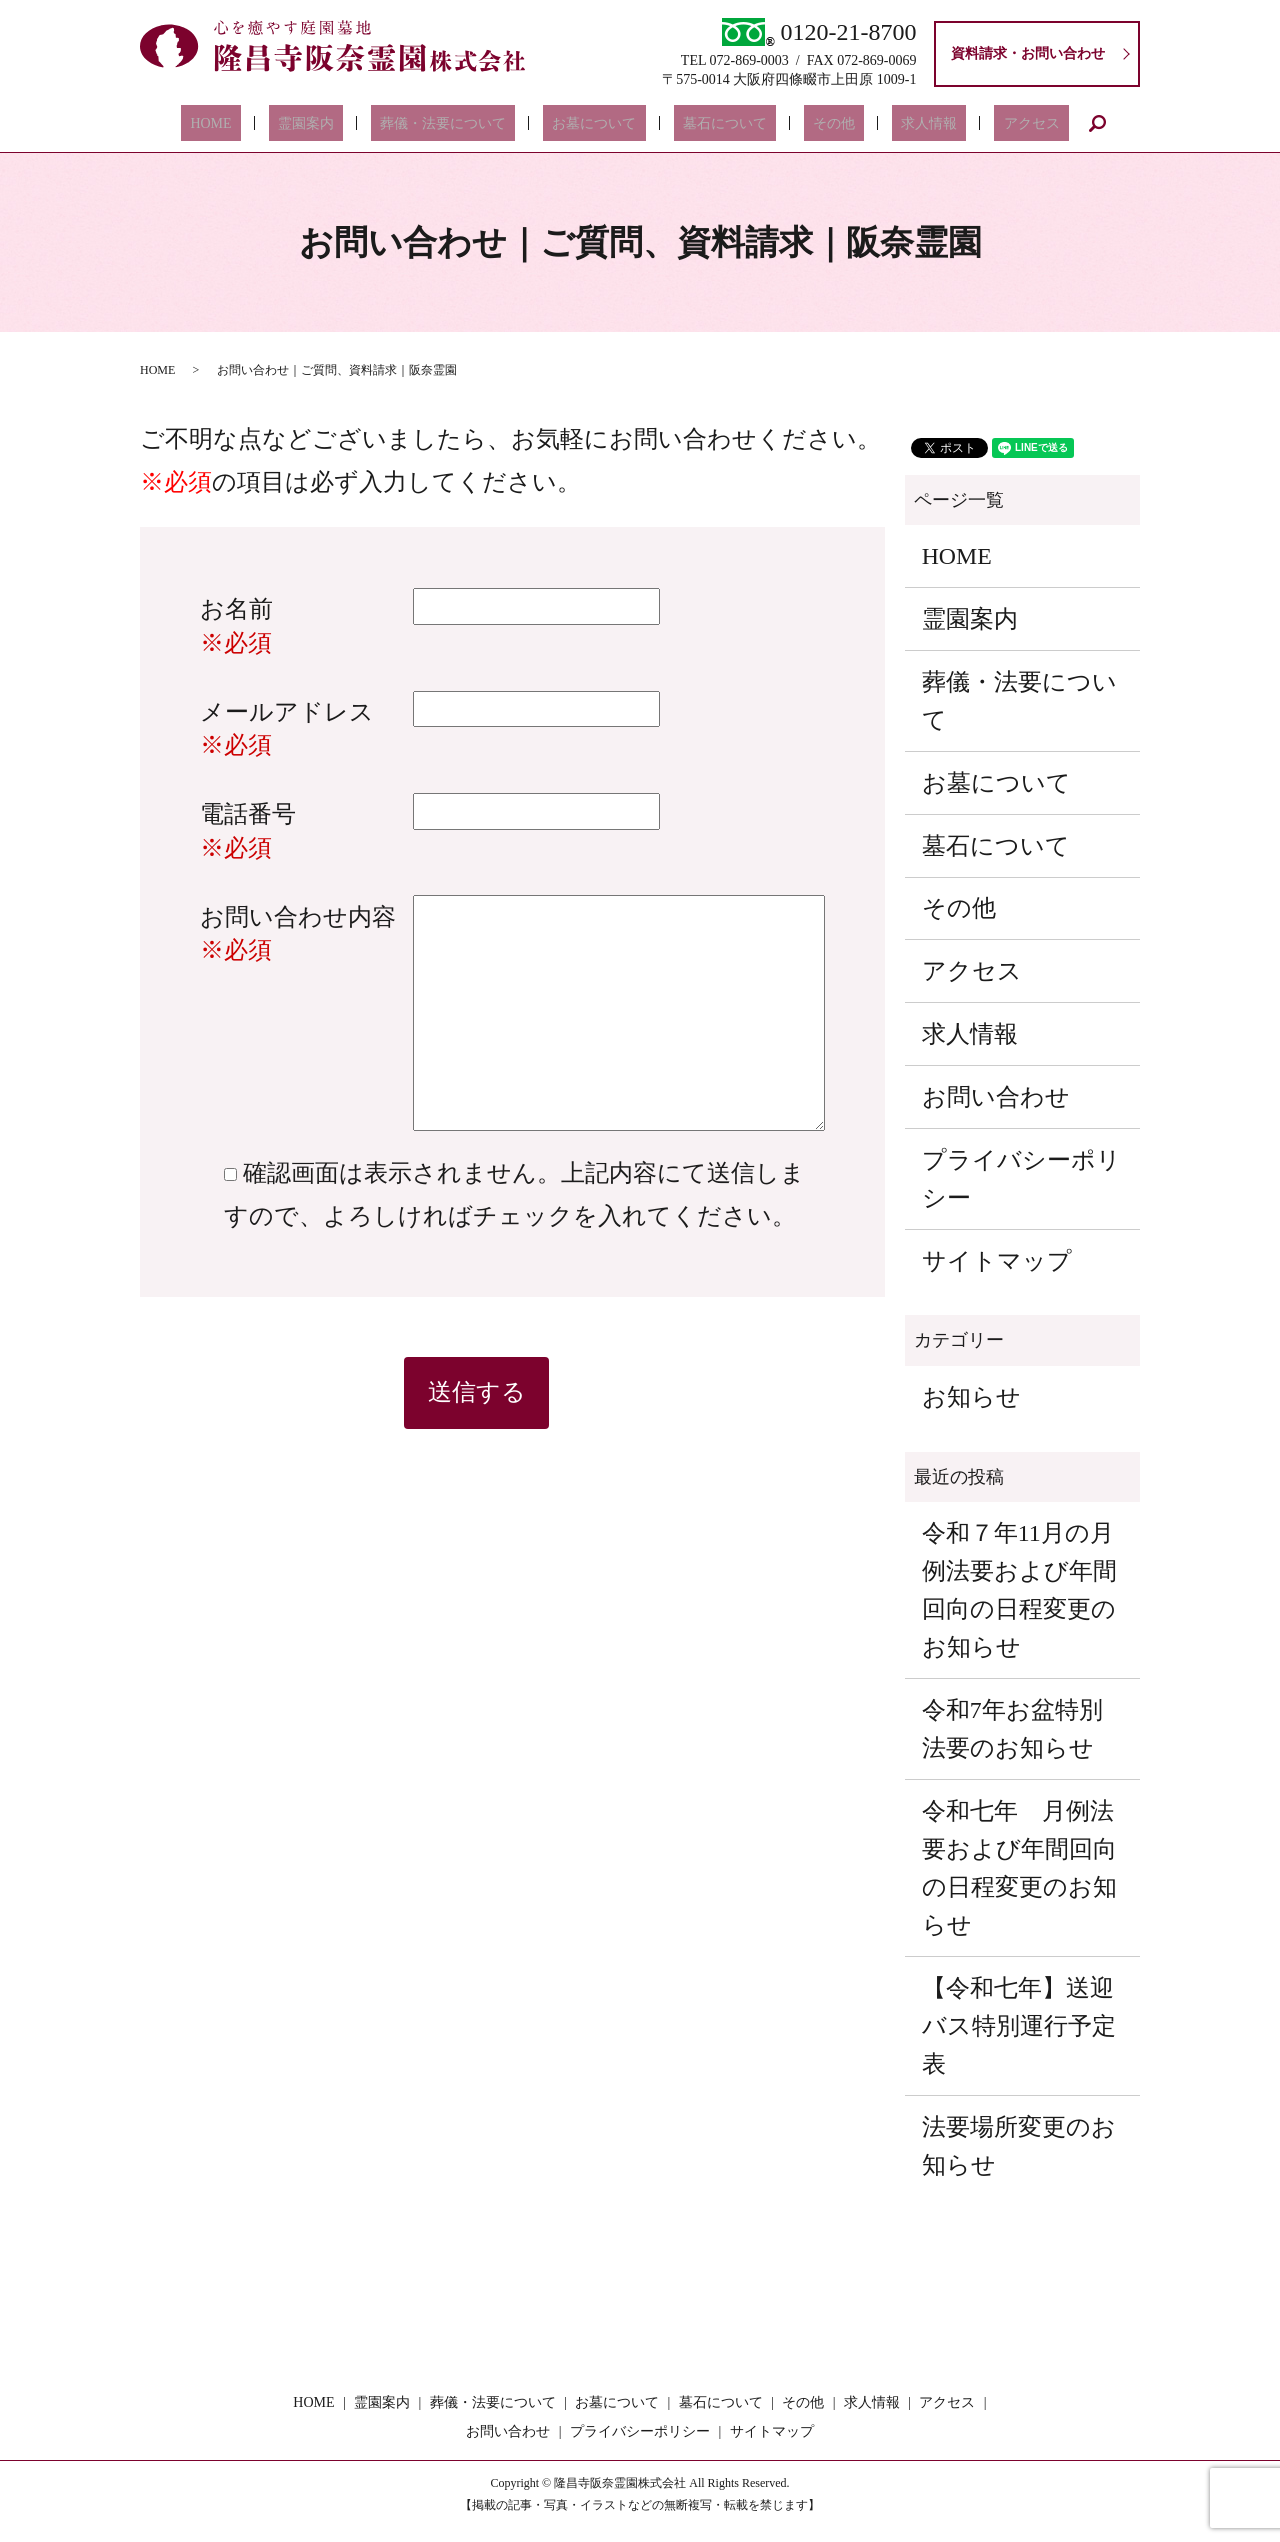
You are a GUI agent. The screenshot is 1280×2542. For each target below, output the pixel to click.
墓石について (716, 123)
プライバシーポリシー (1021, 1179)
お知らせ (971, 1397)
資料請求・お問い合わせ (1028, 53)
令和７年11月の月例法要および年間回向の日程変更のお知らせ (1019, 1590)
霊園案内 (352, 123)
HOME (274, 123)
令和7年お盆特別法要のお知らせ (1012, 1729)
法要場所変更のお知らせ (1019, 2146)
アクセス (968, 123)
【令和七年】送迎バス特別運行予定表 (1019, 2026)
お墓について (604, 123)
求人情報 (884, 123)
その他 (807, 123)
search (1025, 123)
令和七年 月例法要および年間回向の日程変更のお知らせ (1019, 1868)
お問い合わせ (996, 1097)
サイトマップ (997, 1261)
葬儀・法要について (471, 123)
